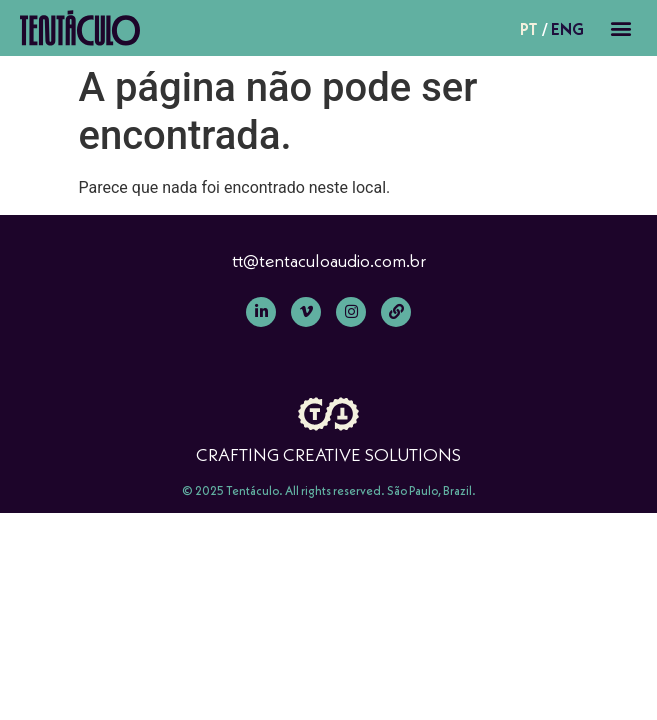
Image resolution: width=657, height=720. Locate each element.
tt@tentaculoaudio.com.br (329, 260)
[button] (620, 28)
